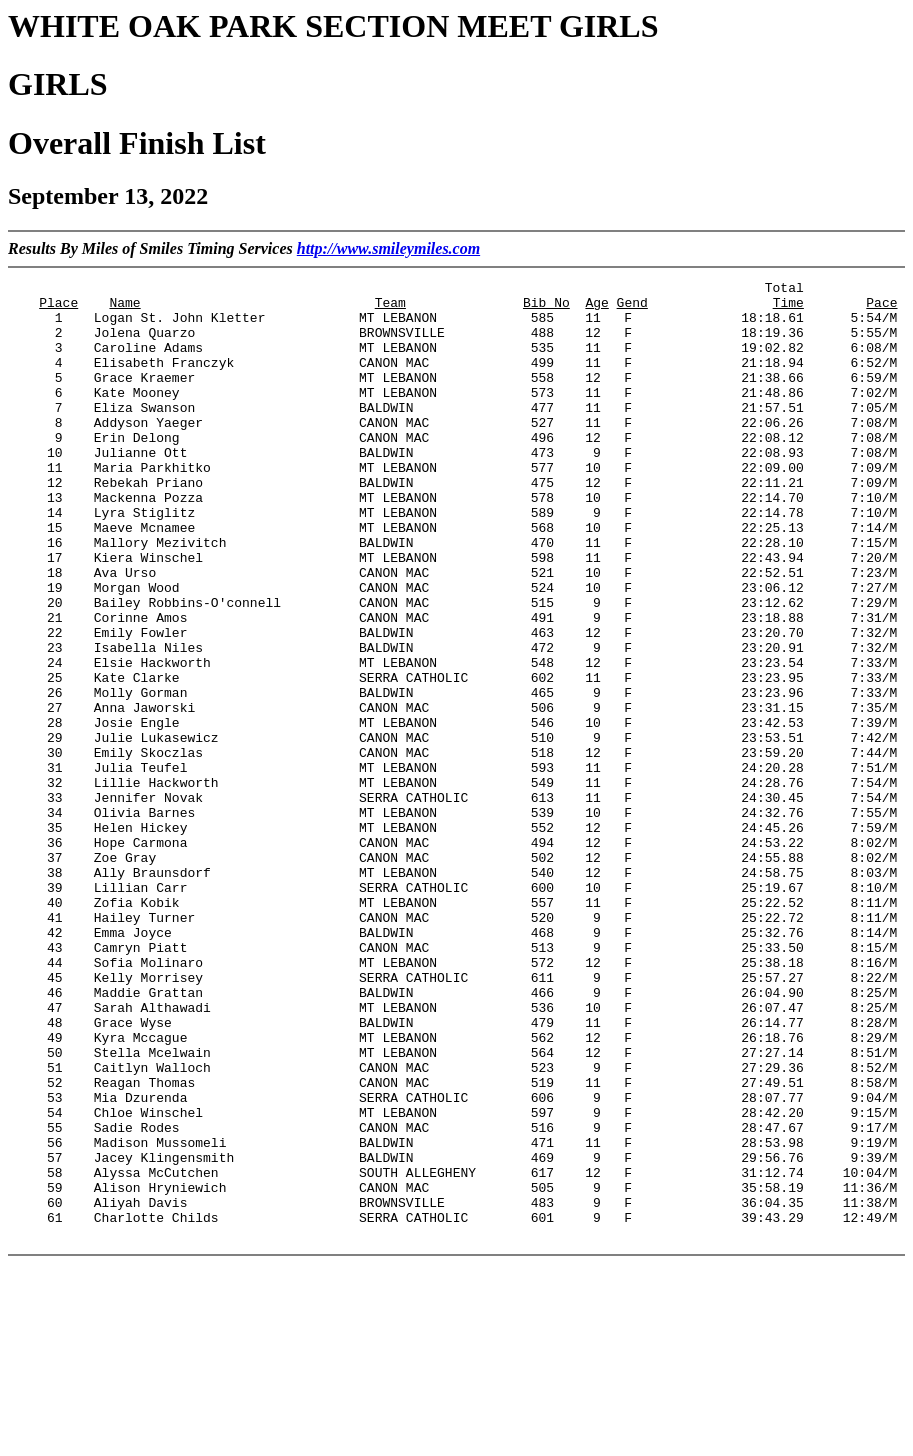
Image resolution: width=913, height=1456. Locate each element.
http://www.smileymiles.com (388, 248)
